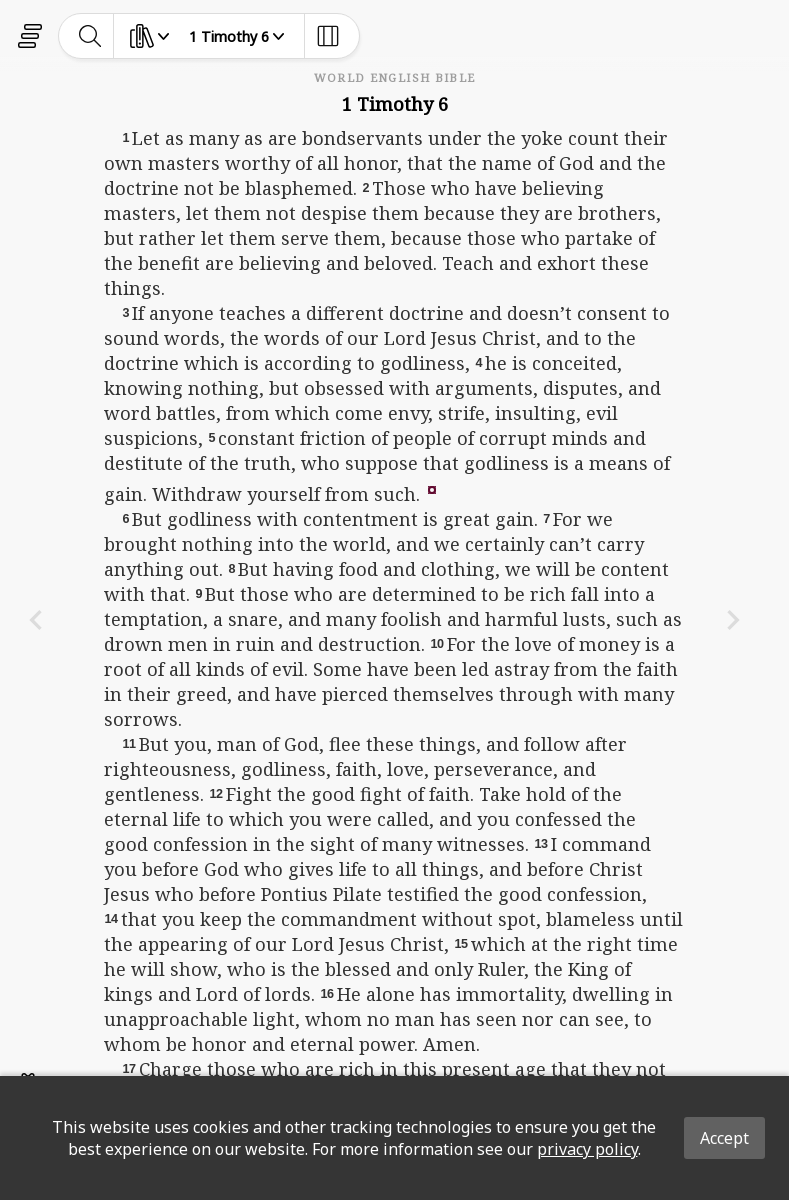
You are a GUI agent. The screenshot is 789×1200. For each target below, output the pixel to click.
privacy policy (587, 1149)
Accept (724, 1138)
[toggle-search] (90, 36)
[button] (432, 488)
